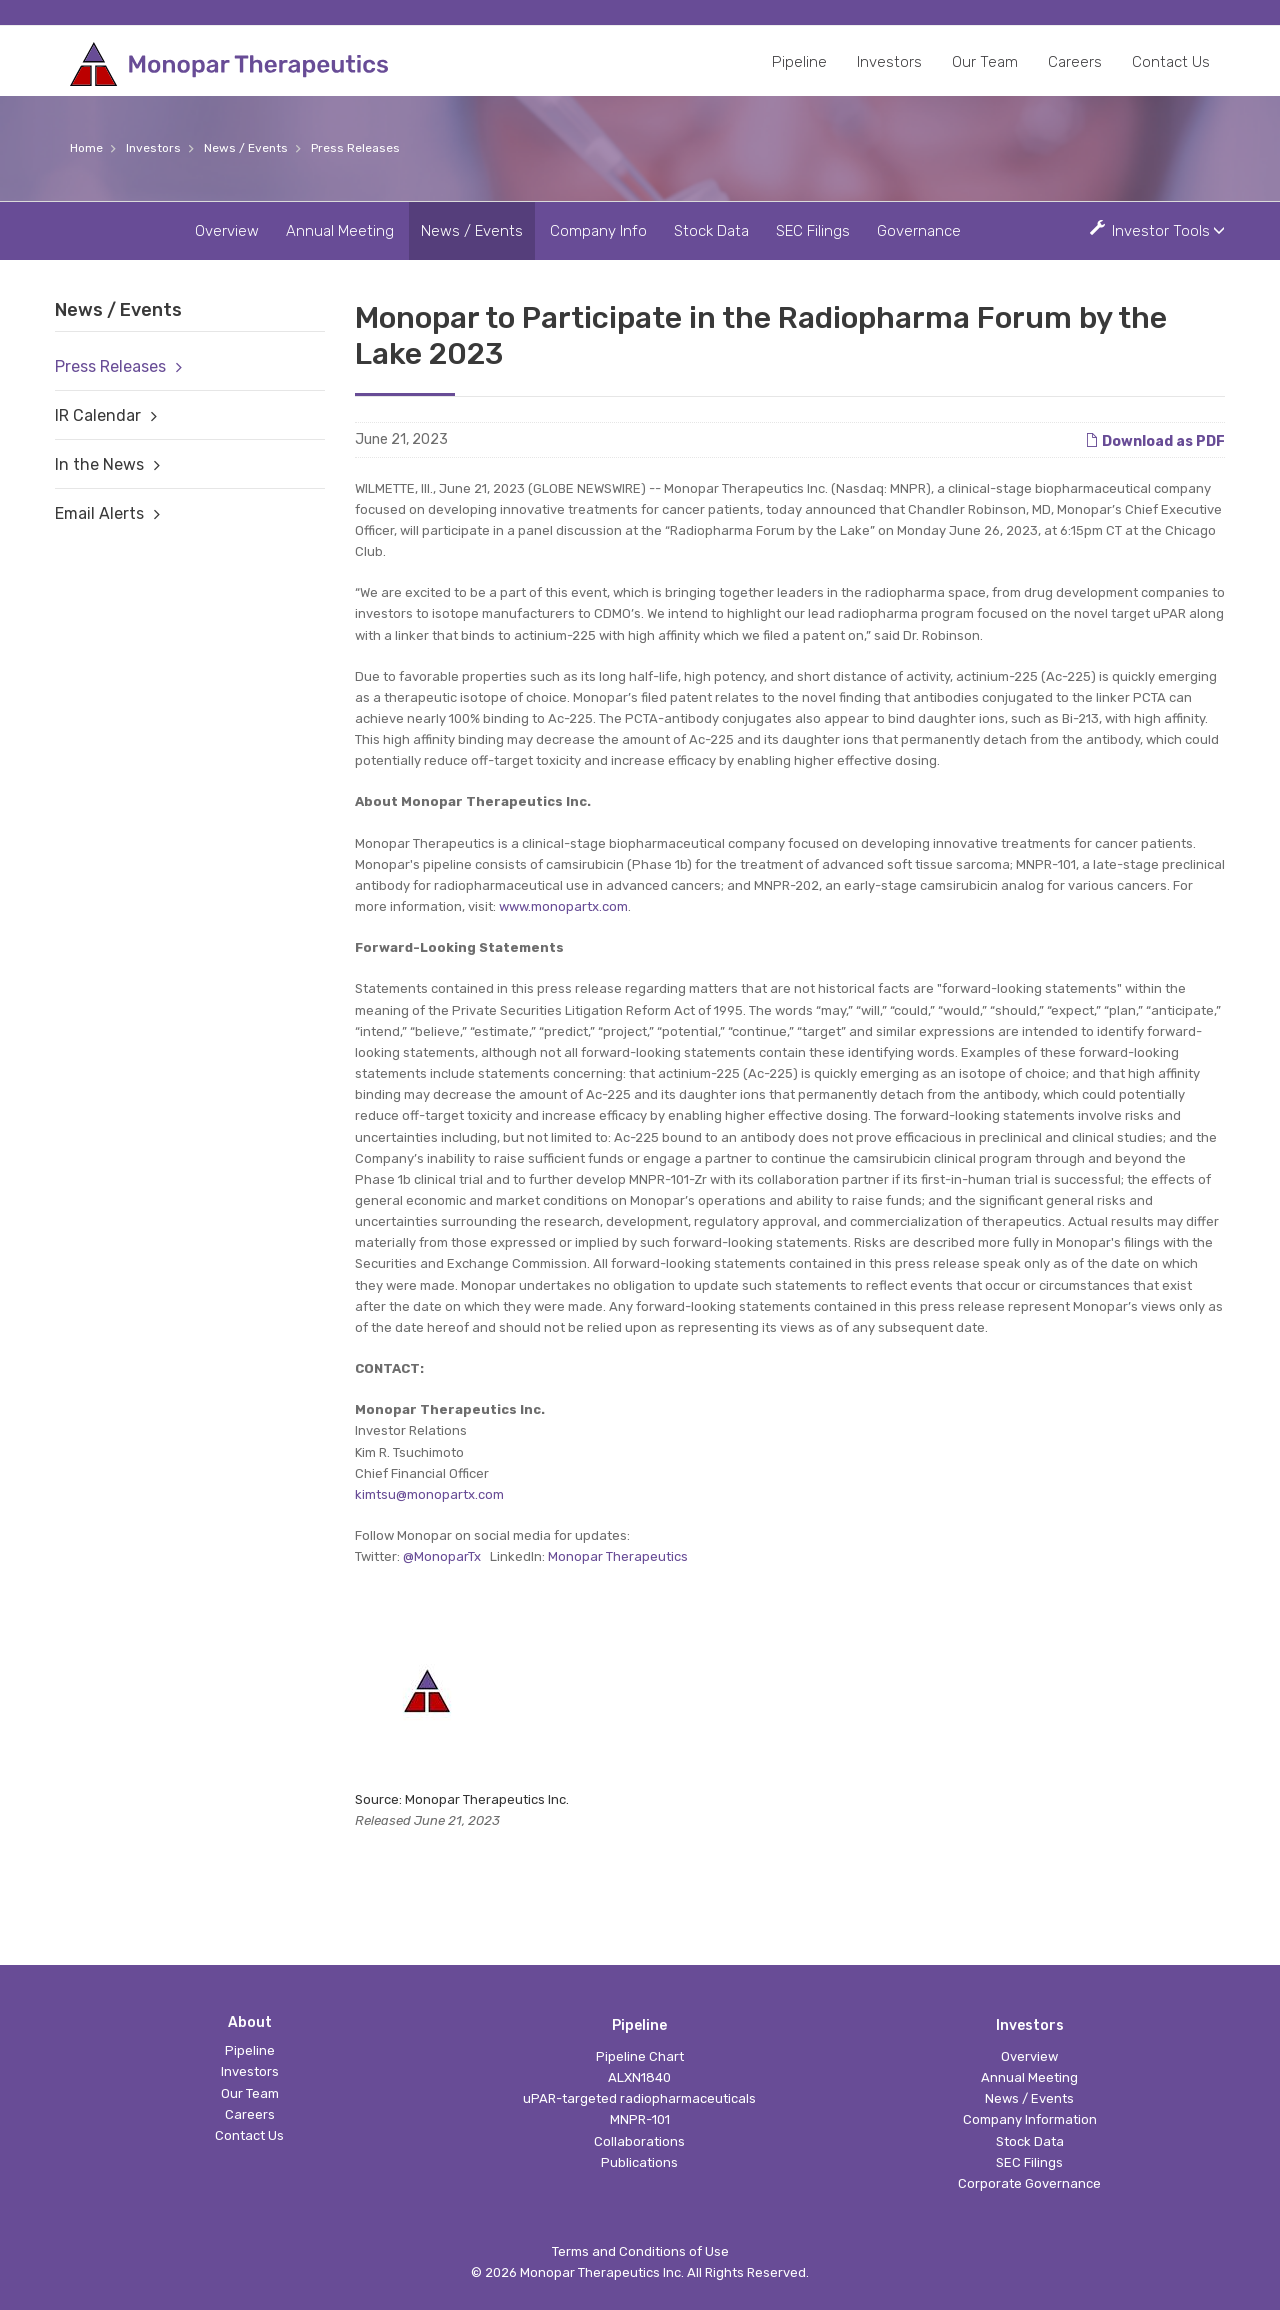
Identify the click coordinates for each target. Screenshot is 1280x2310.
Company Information (1030, 2119)
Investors (889, 62)
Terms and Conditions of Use (640, 2251)
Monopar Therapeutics (618, 1556)
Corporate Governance (1029, 2183)
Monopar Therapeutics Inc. (602, 2272)
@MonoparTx (442, 1556)
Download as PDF (1155, 440)
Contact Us (1171, 62)
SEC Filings (813, 231)
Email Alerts (99, 513)
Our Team (985, 62)
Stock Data (711, 231)
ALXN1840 (639, 2077)
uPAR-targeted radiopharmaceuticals (639, 2098)
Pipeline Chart (640, 2056)
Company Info (598, 231)
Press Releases (355, 148)
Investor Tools (1162, 230)
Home (86, 148)
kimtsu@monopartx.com (429, 1494)
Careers (1075, 62)
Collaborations (639, 2141)
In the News (99, 464)
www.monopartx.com (563, 906)
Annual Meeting (340, 231)
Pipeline (799, 62)
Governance (919, 231)
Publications (639, 2162)
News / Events (246, 148)
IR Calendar (98, 415)
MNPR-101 (640, 2119)
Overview (227, 231)
